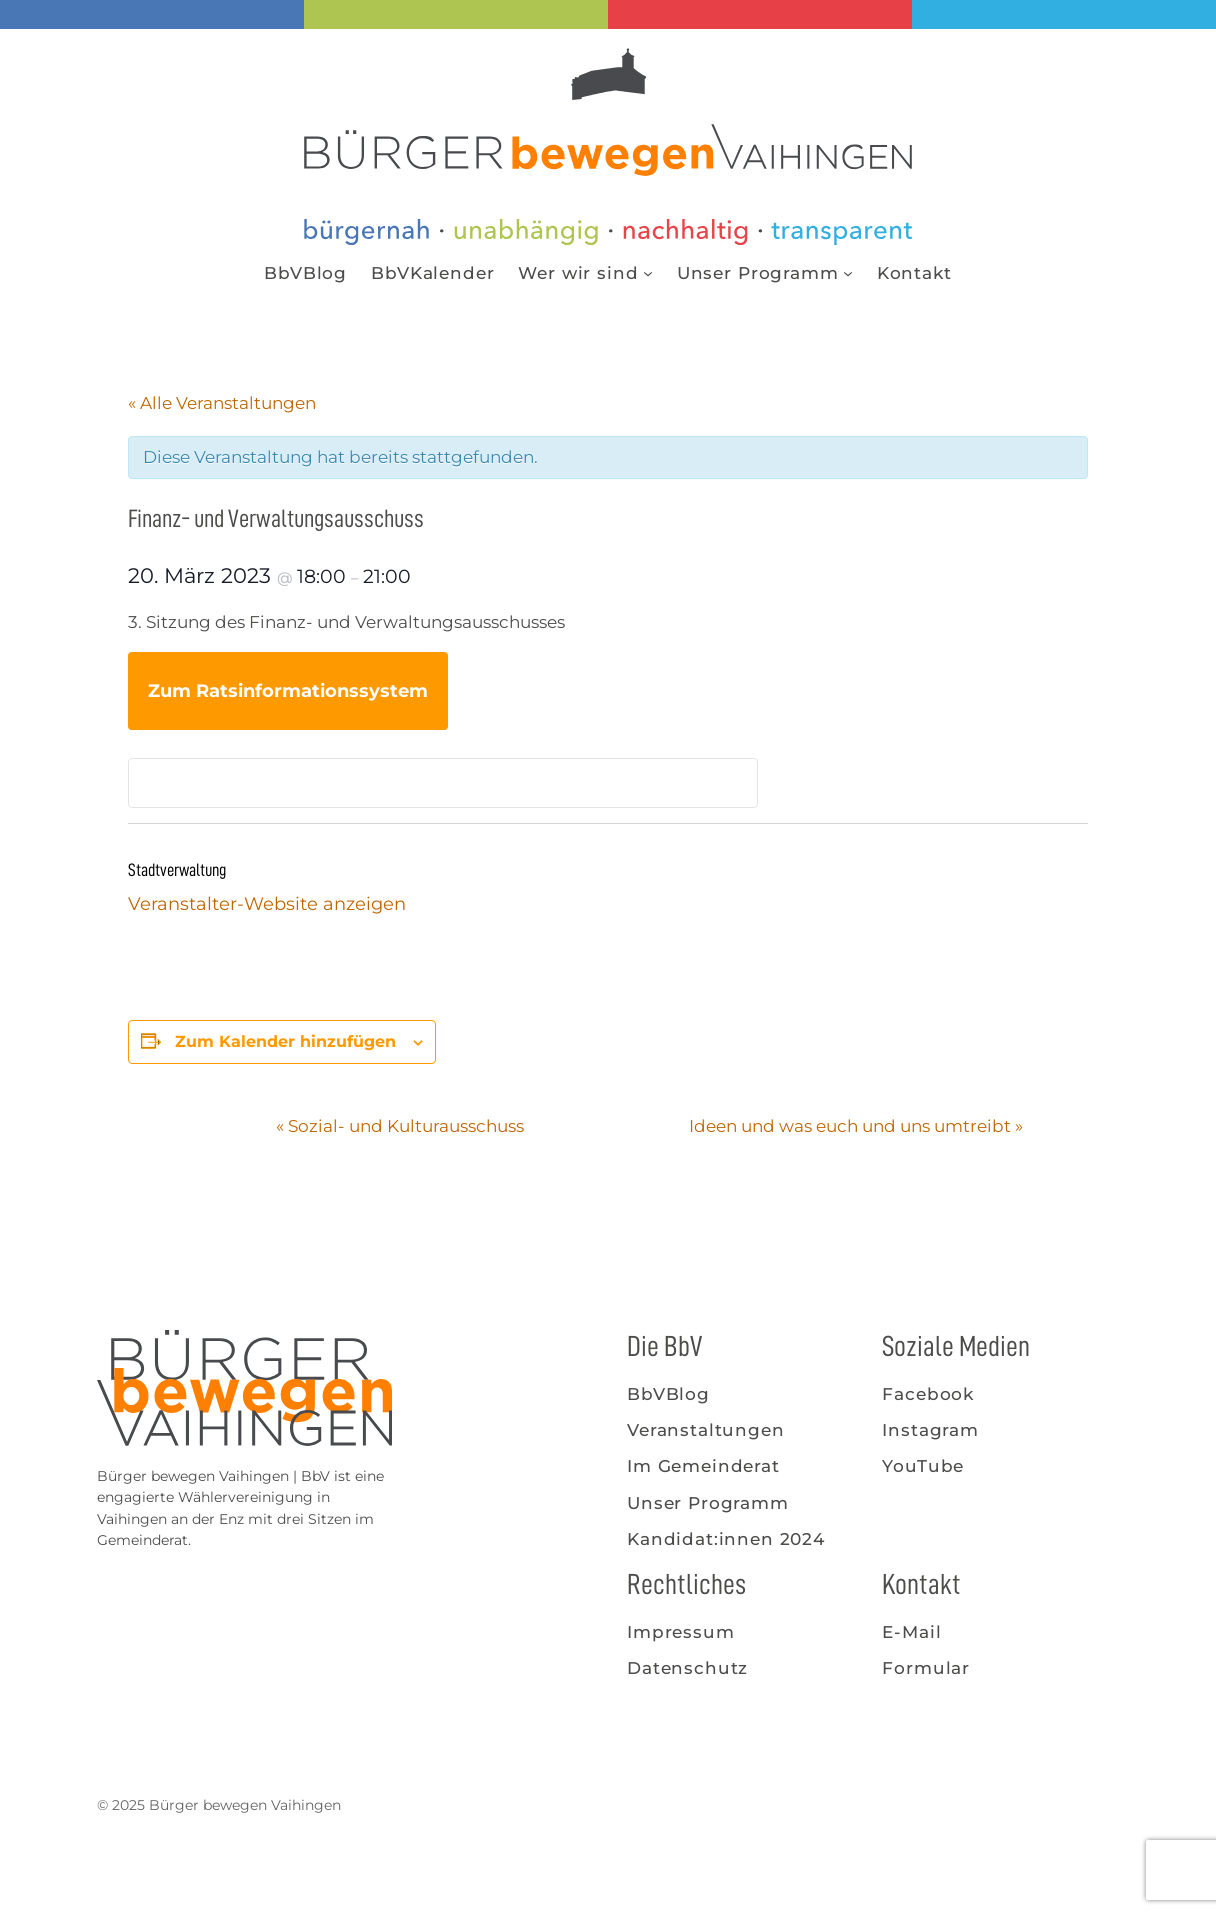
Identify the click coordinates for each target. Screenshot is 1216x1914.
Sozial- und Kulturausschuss (400, 1126)
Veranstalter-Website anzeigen (267, 904)
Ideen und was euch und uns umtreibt (856, 1126)
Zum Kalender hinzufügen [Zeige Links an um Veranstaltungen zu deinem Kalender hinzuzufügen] (285, 1041)
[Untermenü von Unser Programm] (848, 273)
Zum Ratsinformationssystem (288, 691)
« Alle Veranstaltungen (222, 403)
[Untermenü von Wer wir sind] (648, 273)
